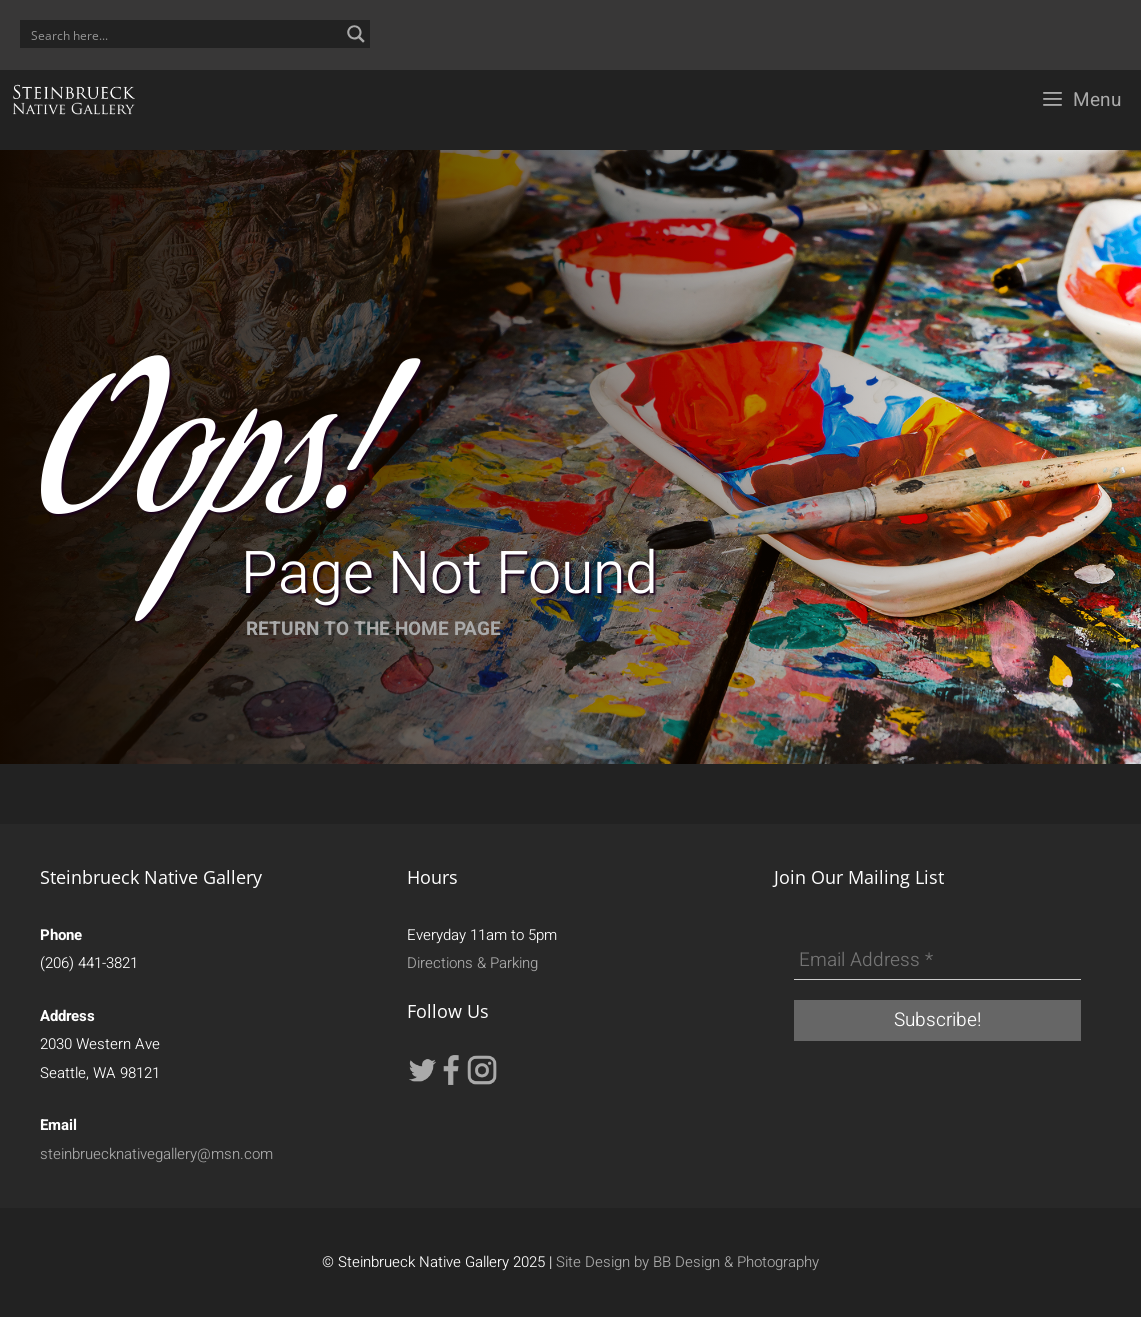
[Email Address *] (937, 961)
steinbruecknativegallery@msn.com (156, 1154)
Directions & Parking (472, 963)
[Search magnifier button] (356, 34)
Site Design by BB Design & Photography (687, 1262)
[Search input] (182, 34)
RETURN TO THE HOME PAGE (373, 629)
